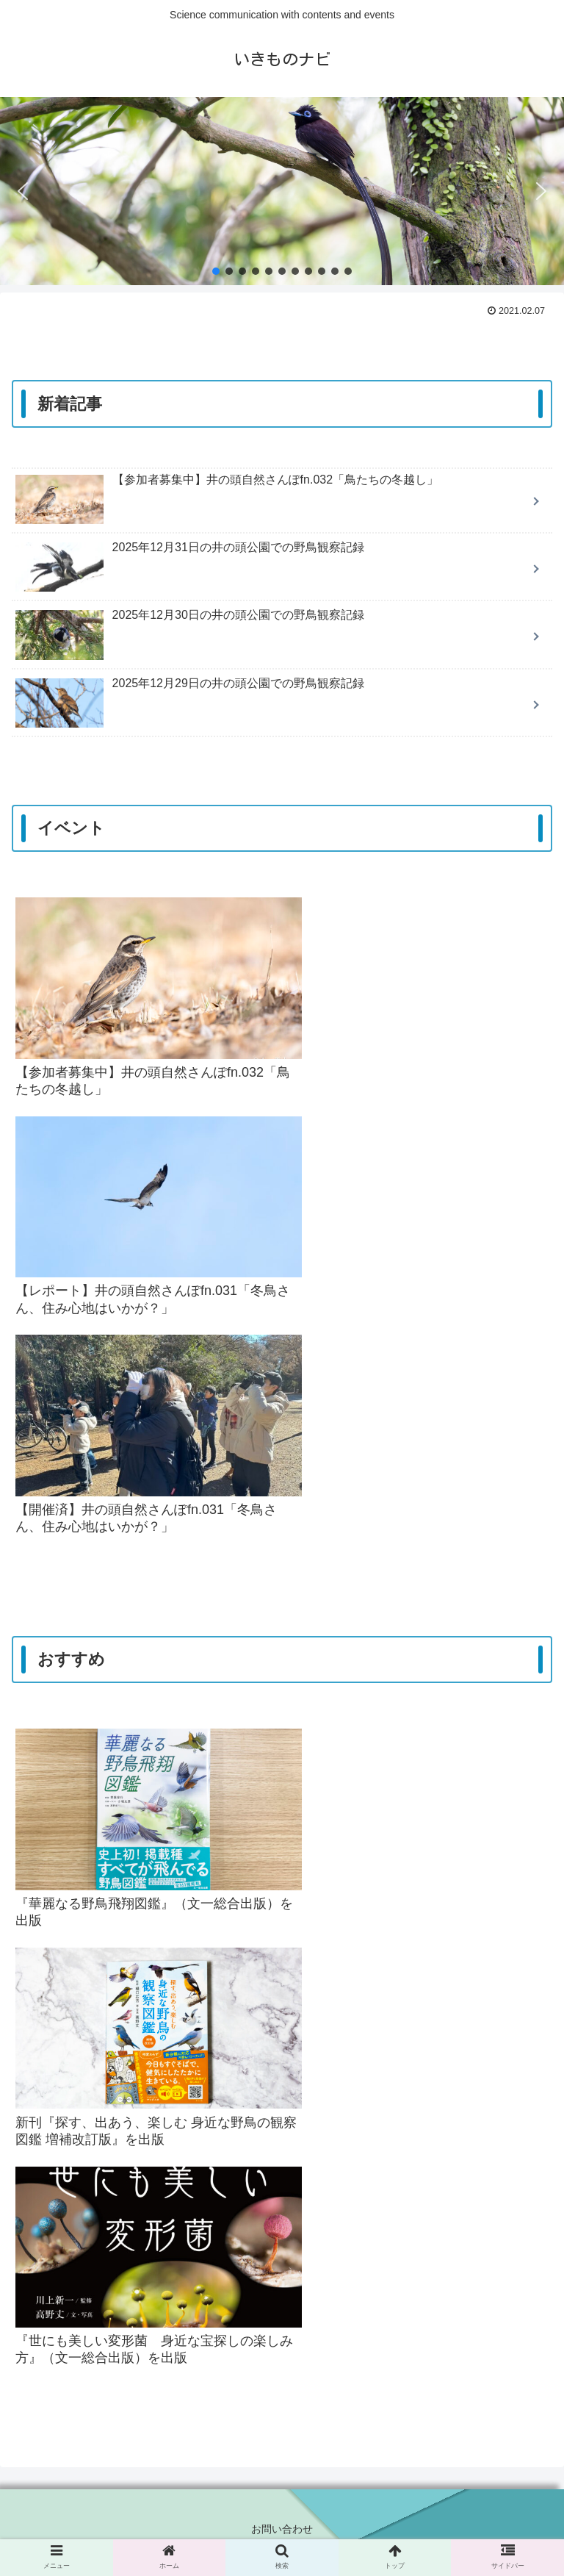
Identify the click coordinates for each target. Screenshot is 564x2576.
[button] (23, 191)
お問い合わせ (282, 2529)
